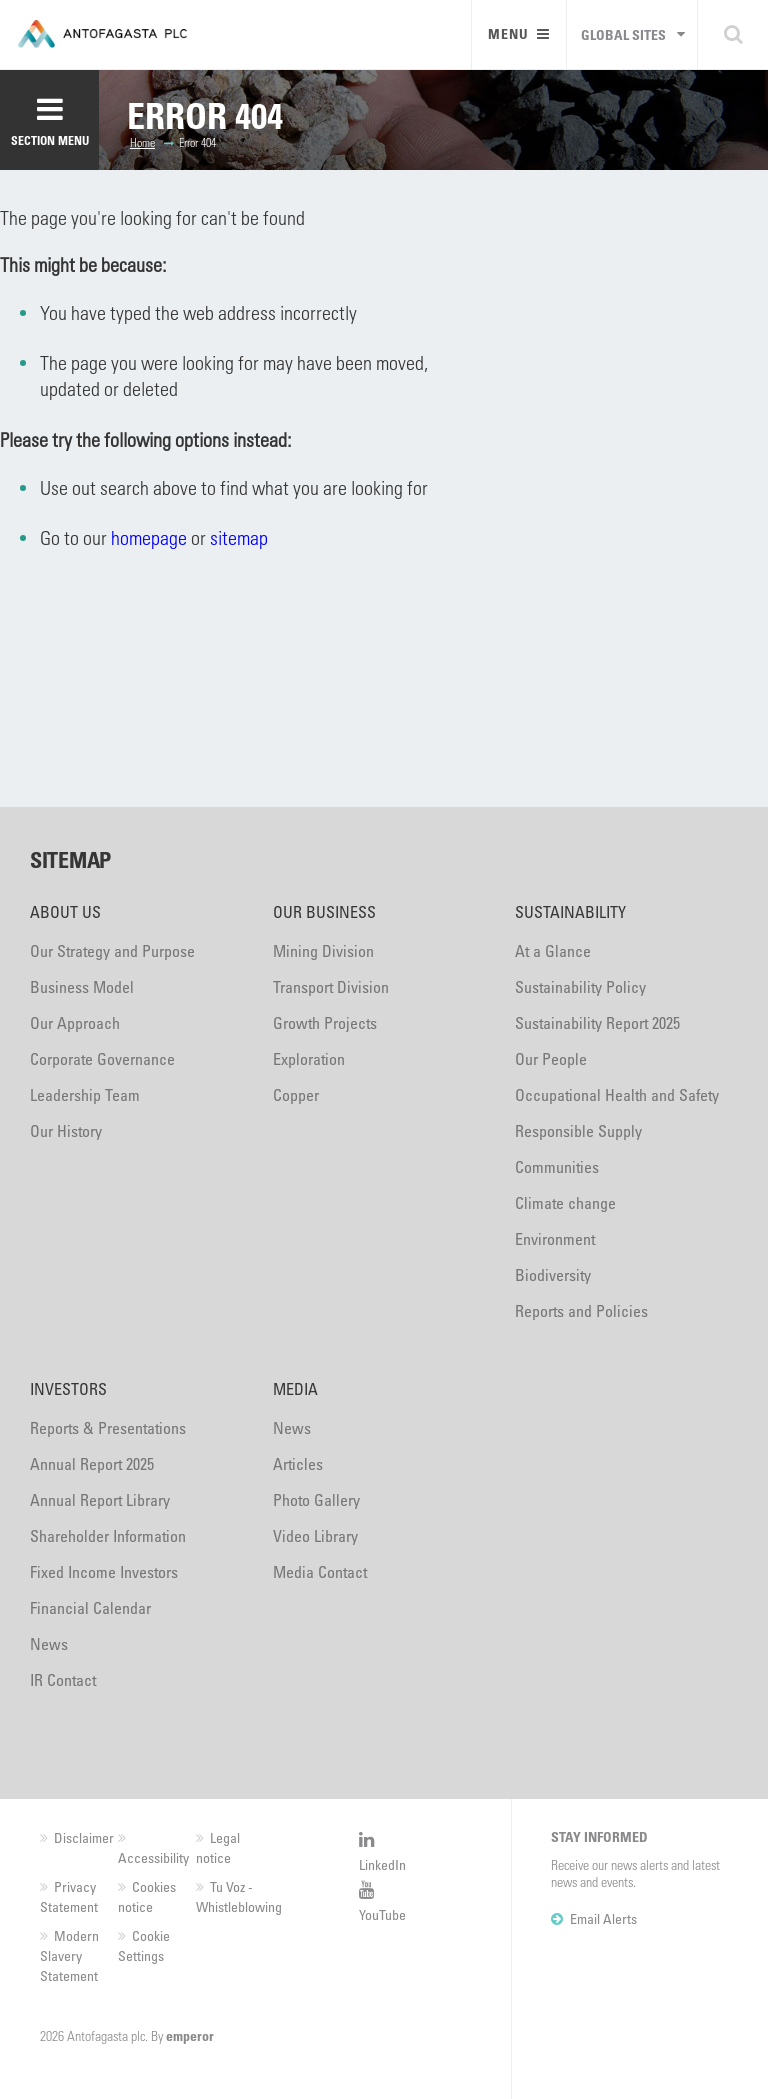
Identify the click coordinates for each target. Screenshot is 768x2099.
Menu (519, 33)
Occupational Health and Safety (617, 1095)
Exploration (309, 1059)
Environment (555, 1239)
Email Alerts (603, 1918)
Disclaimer (84, 1837)
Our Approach (75, 1023)
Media (295, 1389)
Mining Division (323, 951)
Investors (68, 1389)
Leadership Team (85, 1095)
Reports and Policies (581, 1311)
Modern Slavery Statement (69, 1955)
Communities (557, 1167)
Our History (66, 1131)
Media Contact (320, 1572)
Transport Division (331, 987)
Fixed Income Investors (104, 1572)
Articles (298, 1464)
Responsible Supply (578, 1131)
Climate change (565, 1203)
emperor (190, 2035)
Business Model (82, 987)
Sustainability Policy (580, 987)
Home (142, 142)
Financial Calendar (90, 1608)
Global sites (623, 34)
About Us (65, 912)
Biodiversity (553, 1275)
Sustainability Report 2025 (597, 1023)
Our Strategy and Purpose (112, 951)
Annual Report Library (100, 1500)
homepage (149, 537)
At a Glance (553, 951)
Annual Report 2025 (92, 1464)
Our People (551, 1059)
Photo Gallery (316, 1500)
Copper (296, 1095)
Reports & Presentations (108, 1428)
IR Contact (63, 1680)
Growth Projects (325, 1023)
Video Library (315, 1536)
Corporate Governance (102, 1059)
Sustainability (570, 912)
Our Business (324, 912)
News (49, 1644)
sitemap (239, 537)
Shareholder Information (108, 1536)
